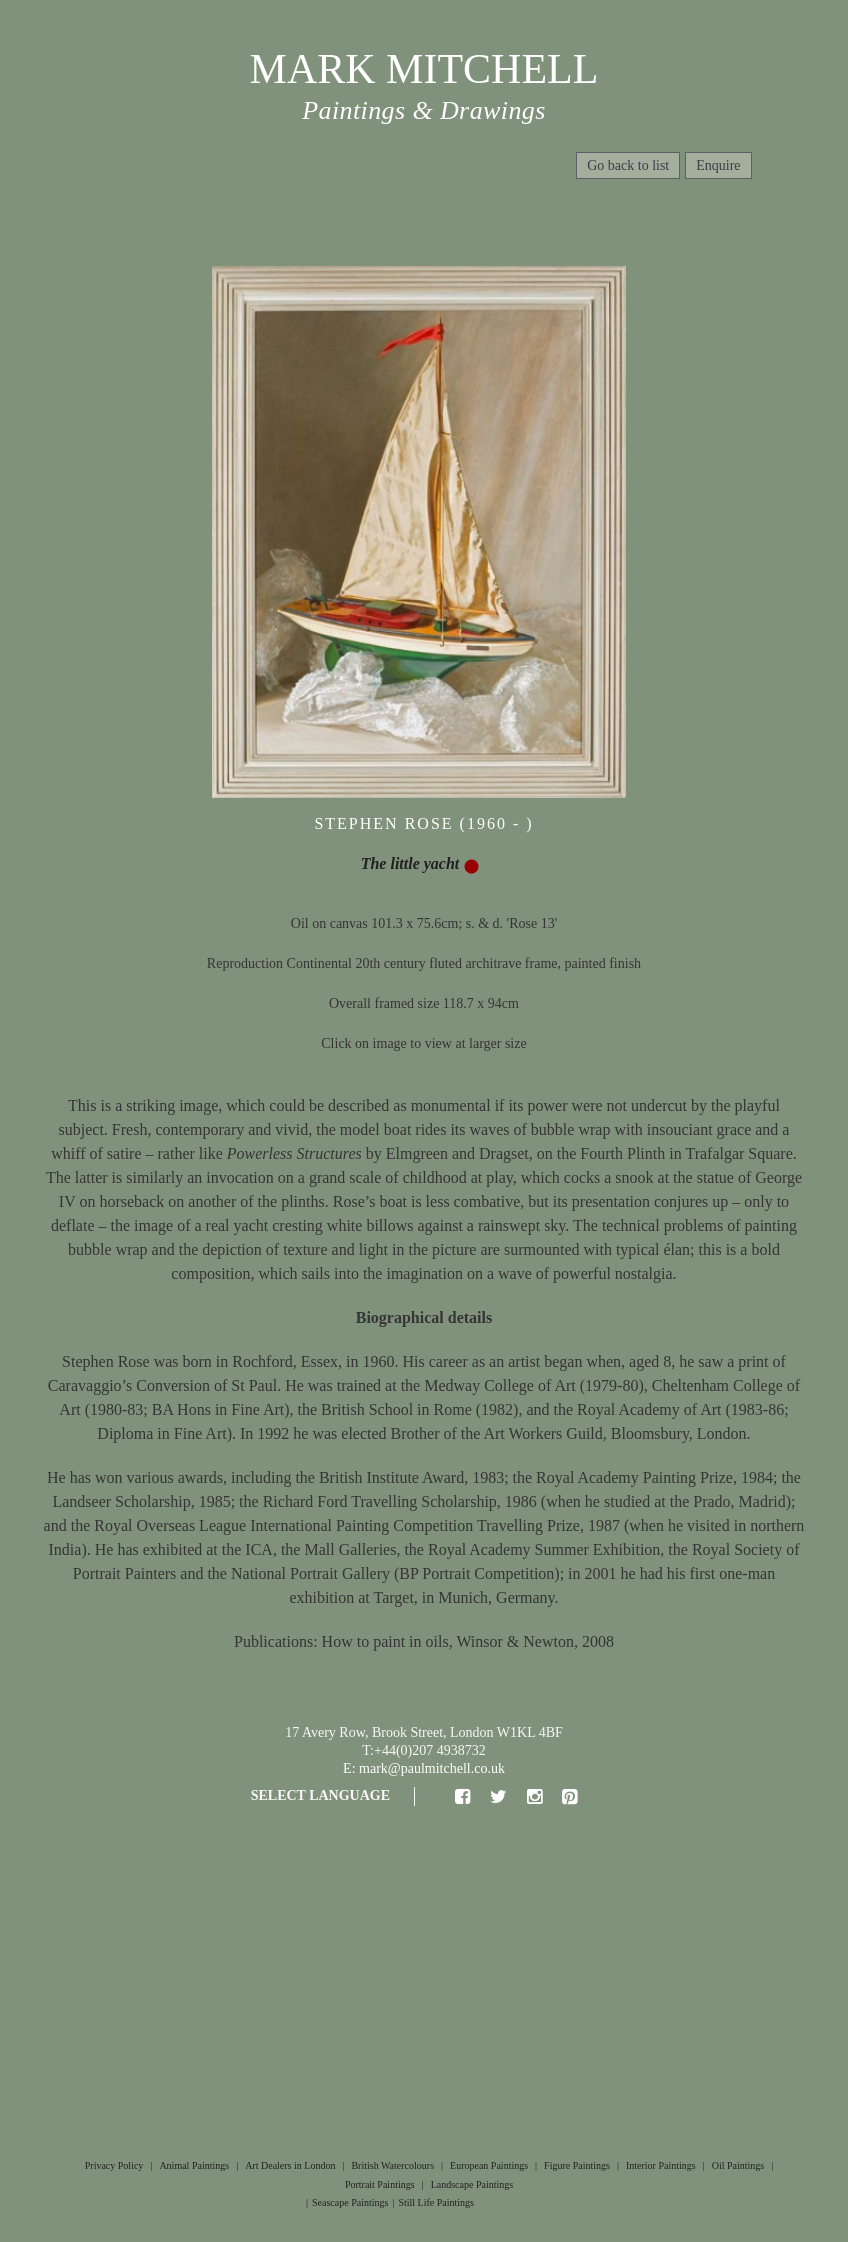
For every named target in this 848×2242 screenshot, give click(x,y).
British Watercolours (392, 2165)
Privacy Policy (114, 2165)
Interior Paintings (661, 2165)
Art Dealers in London (290, 2165)
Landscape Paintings (472, 2184)
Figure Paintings (577, 2165)
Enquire (718, 165)
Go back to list (628, 165)
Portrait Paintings (380, 2184)
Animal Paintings (194, 2165)
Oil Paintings (738, 2165)
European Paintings (489, 2165)
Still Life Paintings (436, 2202)
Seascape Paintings (350, 2202)
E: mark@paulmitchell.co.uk (424, 1768)
